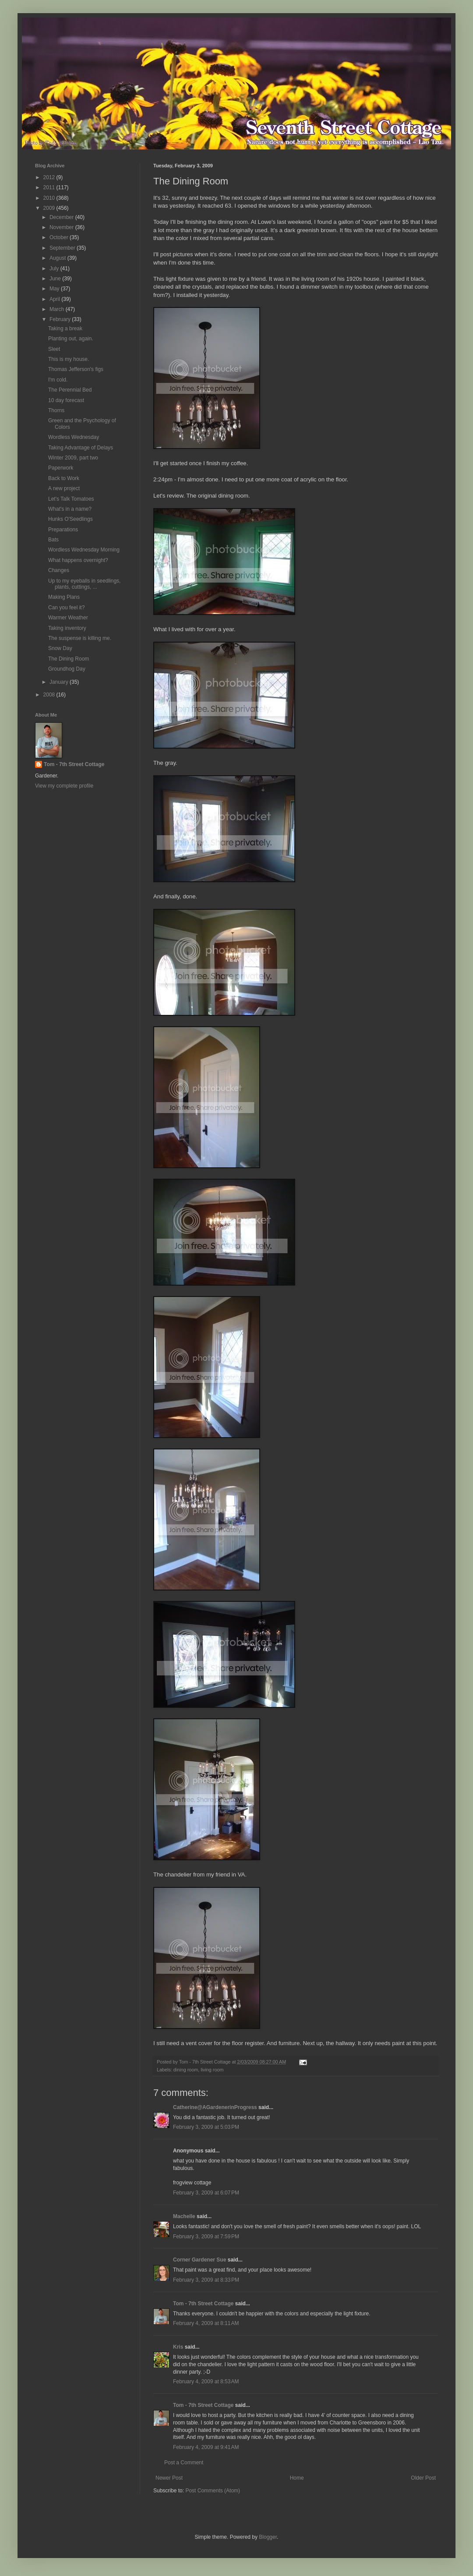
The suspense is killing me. (79, 638)
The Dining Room (68, 659)
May (55, 289)
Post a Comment (183, 2462)
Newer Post (169, 2478)
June (55, 279)
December (62, 217)
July (54, 268)
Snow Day (60, 648)
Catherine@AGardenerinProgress (215, 2107)
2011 (49, 187)
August (58, 258)
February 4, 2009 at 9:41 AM (206, 2447)
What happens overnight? (78, 560)
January (59, 682)
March (57, 309)
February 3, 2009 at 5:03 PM (206, 2127)
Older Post (423, 2478)
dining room (185, 2069)
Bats (53, 540)
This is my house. (68, 359)
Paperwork (60, 468)
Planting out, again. (70, 339)
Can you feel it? (66, 607)
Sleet (54, 349)
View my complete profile (64, 786)
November (62, 227)
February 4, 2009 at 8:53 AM (206, 2381)
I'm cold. (57, 380)
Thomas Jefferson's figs (75, 369)
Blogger (268, 2537)
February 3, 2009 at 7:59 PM (206, 2236)
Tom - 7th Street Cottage (203, 2303)
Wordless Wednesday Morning (84, 550)
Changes (58, 570)
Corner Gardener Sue (199, 2260)
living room (212, 2069)
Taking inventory (67, 628)
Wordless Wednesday (73, 437)
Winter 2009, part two (73, 458)
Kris (178, 2347)
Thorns (56, 410)
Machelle (184, 2216)
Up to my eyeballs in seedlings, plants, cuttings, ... (84, 584)
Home (297, 2478)
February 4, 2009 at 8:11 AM (206, 2323)
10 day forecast (66, 400)
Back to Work (63, 478)
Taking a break (65, 328)
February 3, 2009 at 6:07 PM (206, 2193)
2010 (49, 198)
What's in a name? (70, 509)
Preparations (63, 530)
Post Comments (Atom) (212, 2491)
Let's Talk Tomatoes (71, 499)
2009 (49, 208)
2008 (49, 695)
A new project (64, 488)
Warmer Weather (68, 618)
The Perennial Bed (70, 390)
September (63, 248)
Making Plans (64, 597)
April (55, 299)
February (60, 319)
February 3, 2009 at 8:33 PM (206, 2280)
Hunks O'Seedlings (70, 519)
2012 (49, 177)
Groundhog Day (66, 669)
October (59, 237)
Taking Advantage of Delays (80, 448)
